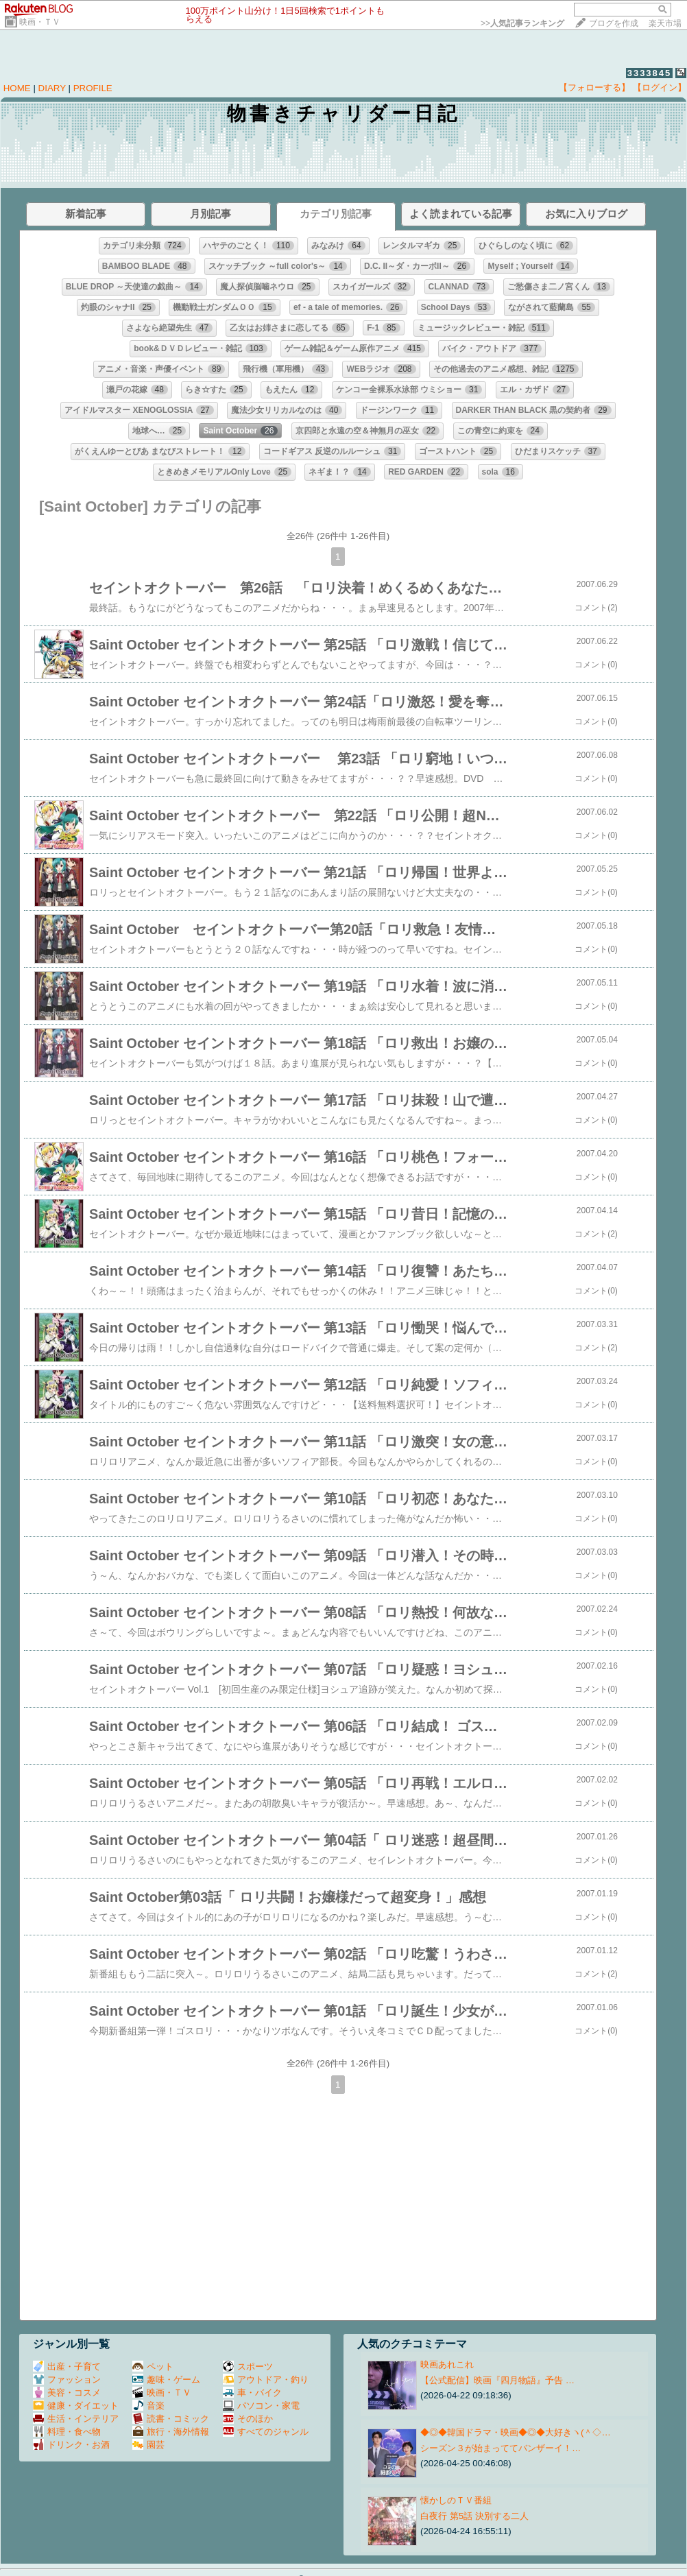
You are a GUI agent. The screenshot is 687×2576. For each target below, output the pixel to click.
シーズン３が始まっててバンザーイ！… (500, 2448)
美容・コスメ (67, 2392)
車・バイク (252, 2392)
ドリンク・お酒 (71, 2445)
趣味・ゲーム (166, 2379)
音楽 (148, 2405)
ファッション (67, 2379)
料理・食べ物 (67, 2431)
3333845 (649, 73)
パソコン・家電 (261, 2405)
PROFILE (92, 88)
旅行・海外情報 (170, 2431)
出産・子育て (67, 2366)
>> (522, 23)
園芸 (148, 2445)
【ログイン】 (659, 87)
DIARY (52, 88)
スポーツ (248, 2366)
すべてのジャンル (266, 2431)
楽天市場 (665, 23)
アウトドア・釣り (266, 2379)
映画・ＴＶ (39, 22)
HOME (17, 88)
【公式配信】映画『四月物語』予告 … (497, 2380)
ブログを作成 (613, 23)
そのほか (248, 2418)
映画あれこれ (447, 2364)
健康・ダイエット (76, 2405)
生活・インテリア (76, 2418)
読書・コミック (170, 2418)
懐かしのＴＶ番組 (456, 2500)
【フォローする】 (594, 87)
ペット (152, 2366)
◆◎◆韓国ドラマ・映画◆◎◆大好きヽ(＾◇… (515, 2432)
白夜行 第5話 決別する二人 (474, 2516)
